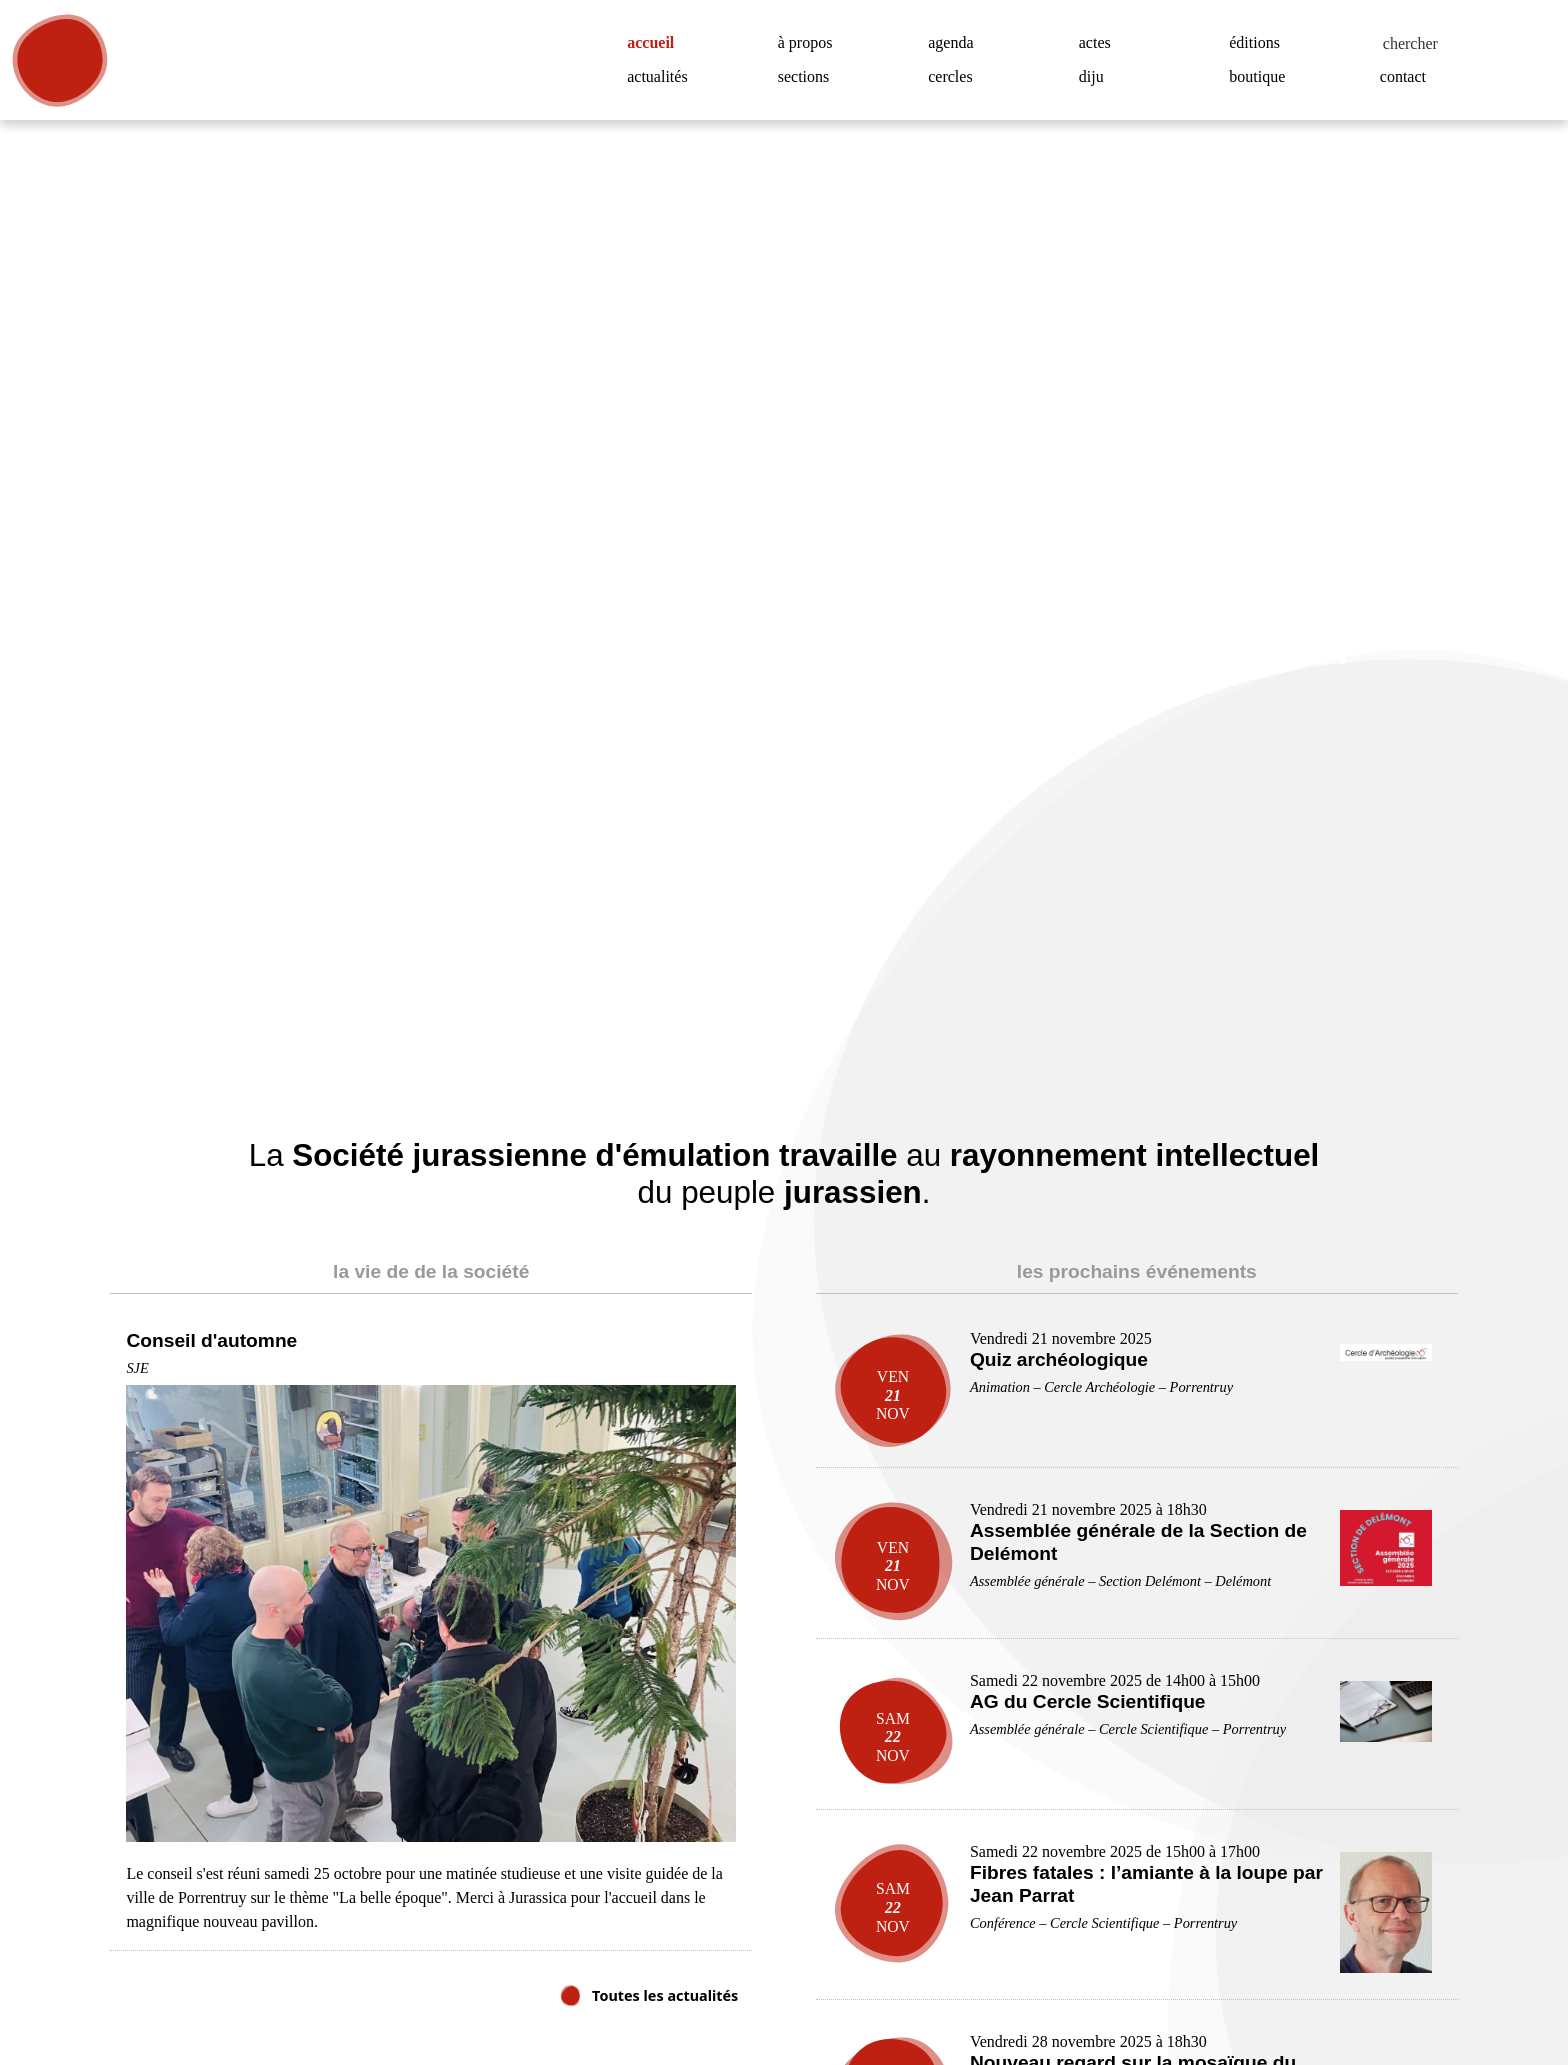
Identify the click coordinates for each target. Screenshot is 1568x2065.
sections (809, 77)
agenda (955, 43)
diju (1091, 77)
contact (1408, 77)
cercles (955, 77)
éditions (1257, 43)
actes (1099, 43)
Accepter (1447, 1983)
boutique (1262, 77)
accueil (658, 43)
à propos (812, 43)
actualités (662, 77)
